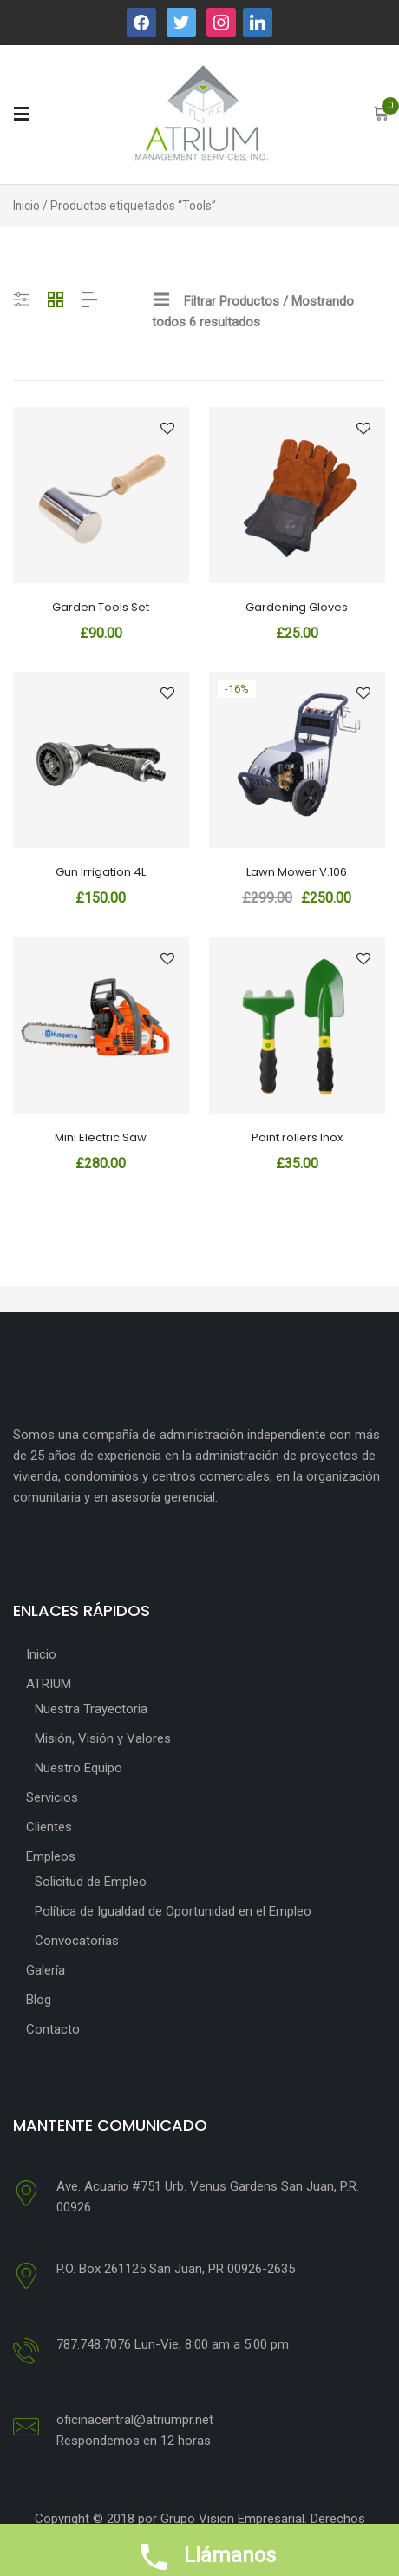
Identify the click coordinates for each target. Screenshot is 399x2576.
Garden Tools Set (100, 607)
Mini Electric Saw (101, 1137)
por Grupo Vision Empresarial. (222, 2519)
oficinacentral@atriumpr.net (134, 2420)
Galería (45, 1970)
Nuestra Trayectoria (91, 1709)
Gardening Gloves (296, 607)
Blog (38, 2000)
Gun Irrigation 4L (101, 872)
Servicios (52, 1797)
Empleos (50, 1856)
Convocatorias (77, 1940)
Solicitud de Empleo (91, 1881)
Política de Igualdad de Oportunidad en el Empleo (173, 1911)
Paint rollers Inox (297, 1137)
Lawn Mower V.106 (296, 872)
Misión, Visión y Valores (103, 1738)
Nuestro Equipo (78, 1768)
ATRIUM (48, 1684)
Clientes (49, 1827)
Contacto (53, 2029)
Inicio (26, 206)
